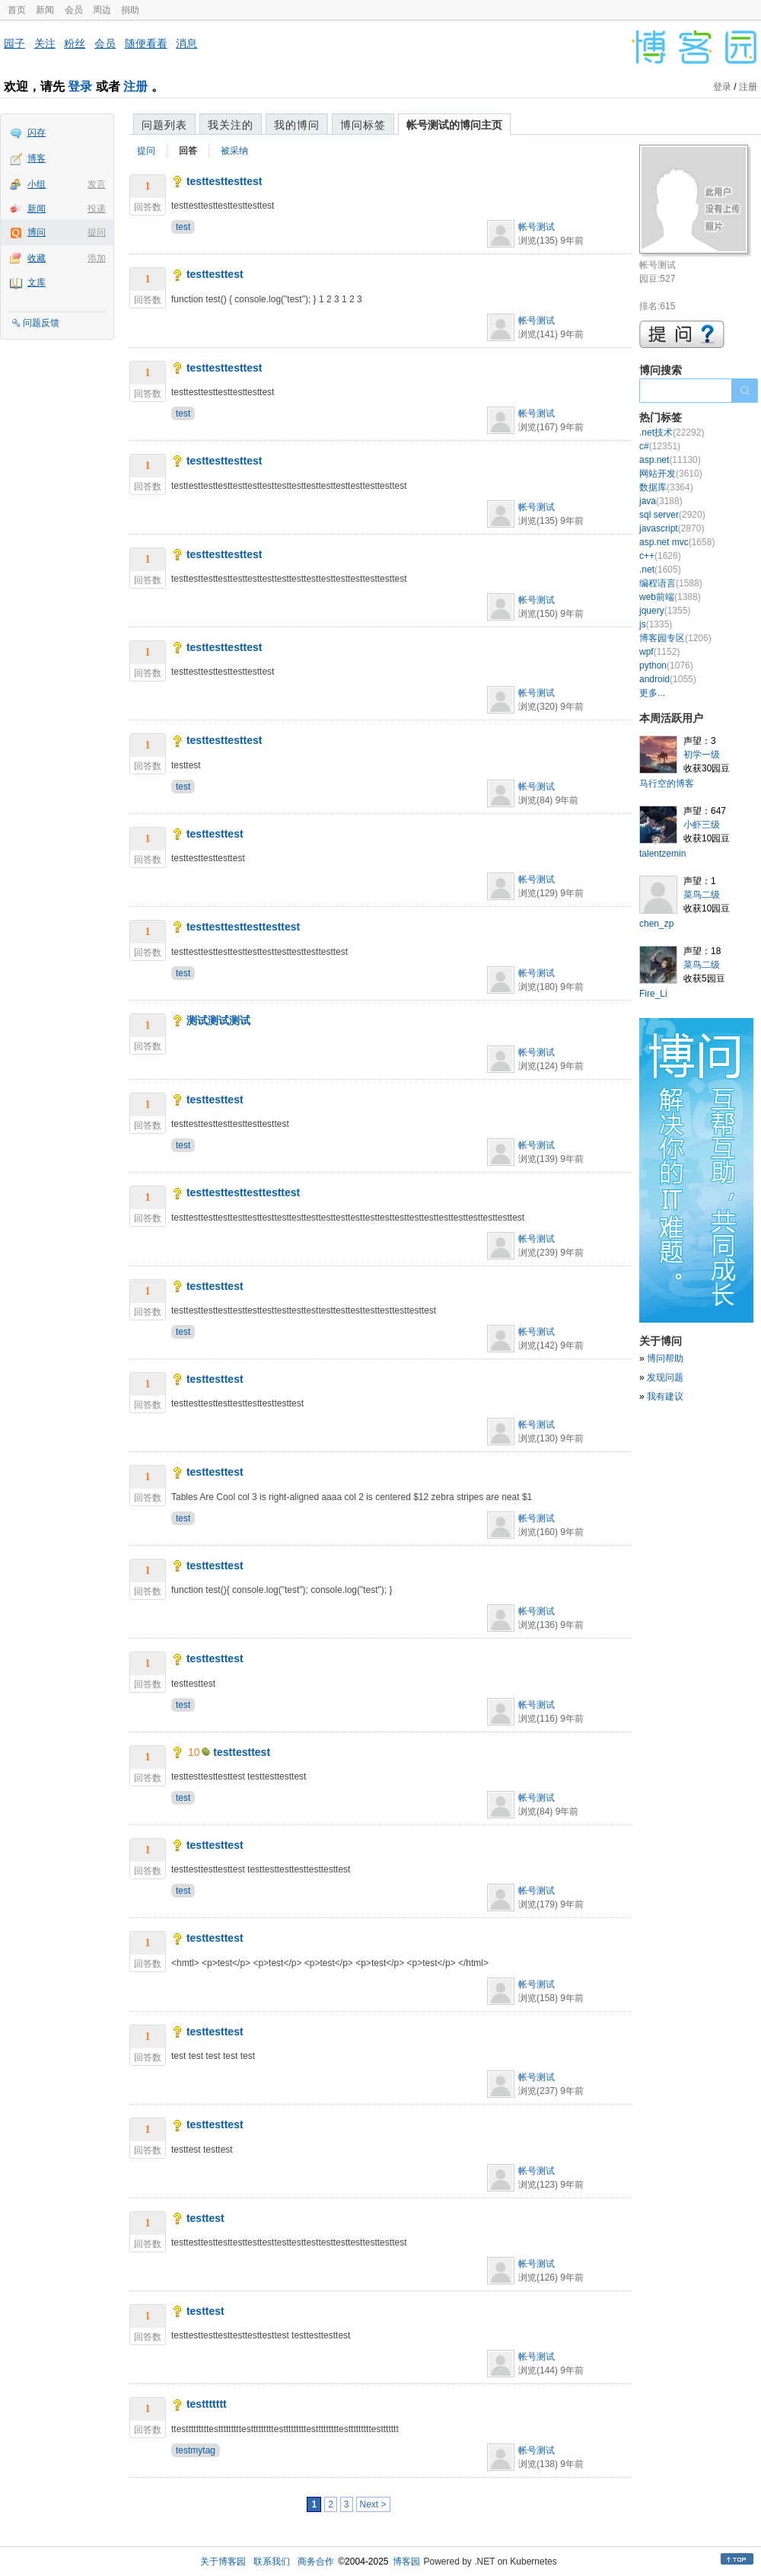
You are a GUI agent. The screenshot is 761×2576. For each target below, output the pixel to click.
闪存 (36, 132)
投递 (97, 208)
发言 (97, 184)
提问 (97, 232)
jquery (664, 610)
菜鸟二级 (701, 894)
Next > (373, 2504)
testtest (205, 2218)
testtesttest (215, 274)
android (667, 679)
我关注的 (230, 125)
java (661, 501)
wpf (659, 651)
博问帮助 (665, 1358)
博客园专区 (675, 638)
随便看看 (146, 43)
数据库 (666, 487)
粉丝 (74, 43)
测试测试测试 (218, 1020)
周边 (102, 10)
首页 (17, 10)
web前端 (670, 597)
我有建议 (665, 1396)
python (666, 665)
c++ (660, 556)
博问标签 (363, 125)
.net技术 (671, 432)
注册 (135, 86)
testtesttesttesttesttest (243, 927)
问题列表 (164, 125)
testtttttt (206, 2404)
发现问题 (665, 1377)
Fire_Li (653, 993)
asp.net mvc (677, 542)
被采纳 (234, 150)
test (183, 227)
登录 (80, 86)
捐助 (130, 10)
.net (660, 569)
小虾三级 (701, 824)
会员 (74, 10)
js (655, 624)
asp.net (670, 460)
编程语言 (670, 583)
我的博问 (297, 125)
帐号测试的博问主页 (454, 125)
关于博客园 (223, 2561)
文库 (36, 282)
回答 (188, 150)
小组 (36, 184)
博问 (36, 232)
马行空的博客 (666, 783)
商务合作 (316, 2561)
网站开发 (670, 473)
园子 (14, 43)
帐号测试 (536, 227)
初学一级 (701, 754)
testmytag (195, 2450)
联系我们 (271, 2561)
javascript (671, 528)
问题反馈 (41, 323)
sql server (672, 514)
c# (659, 446)
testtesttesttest (224, 181)
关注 (45, 43)
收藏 (36, 258)
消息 (186, 43)
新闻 (45, 10)
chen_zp (656, 923)
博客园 (406, 2561)
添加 (97, 258)
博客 (36, 158)
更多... (652, 693)
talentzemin (662, 853)
